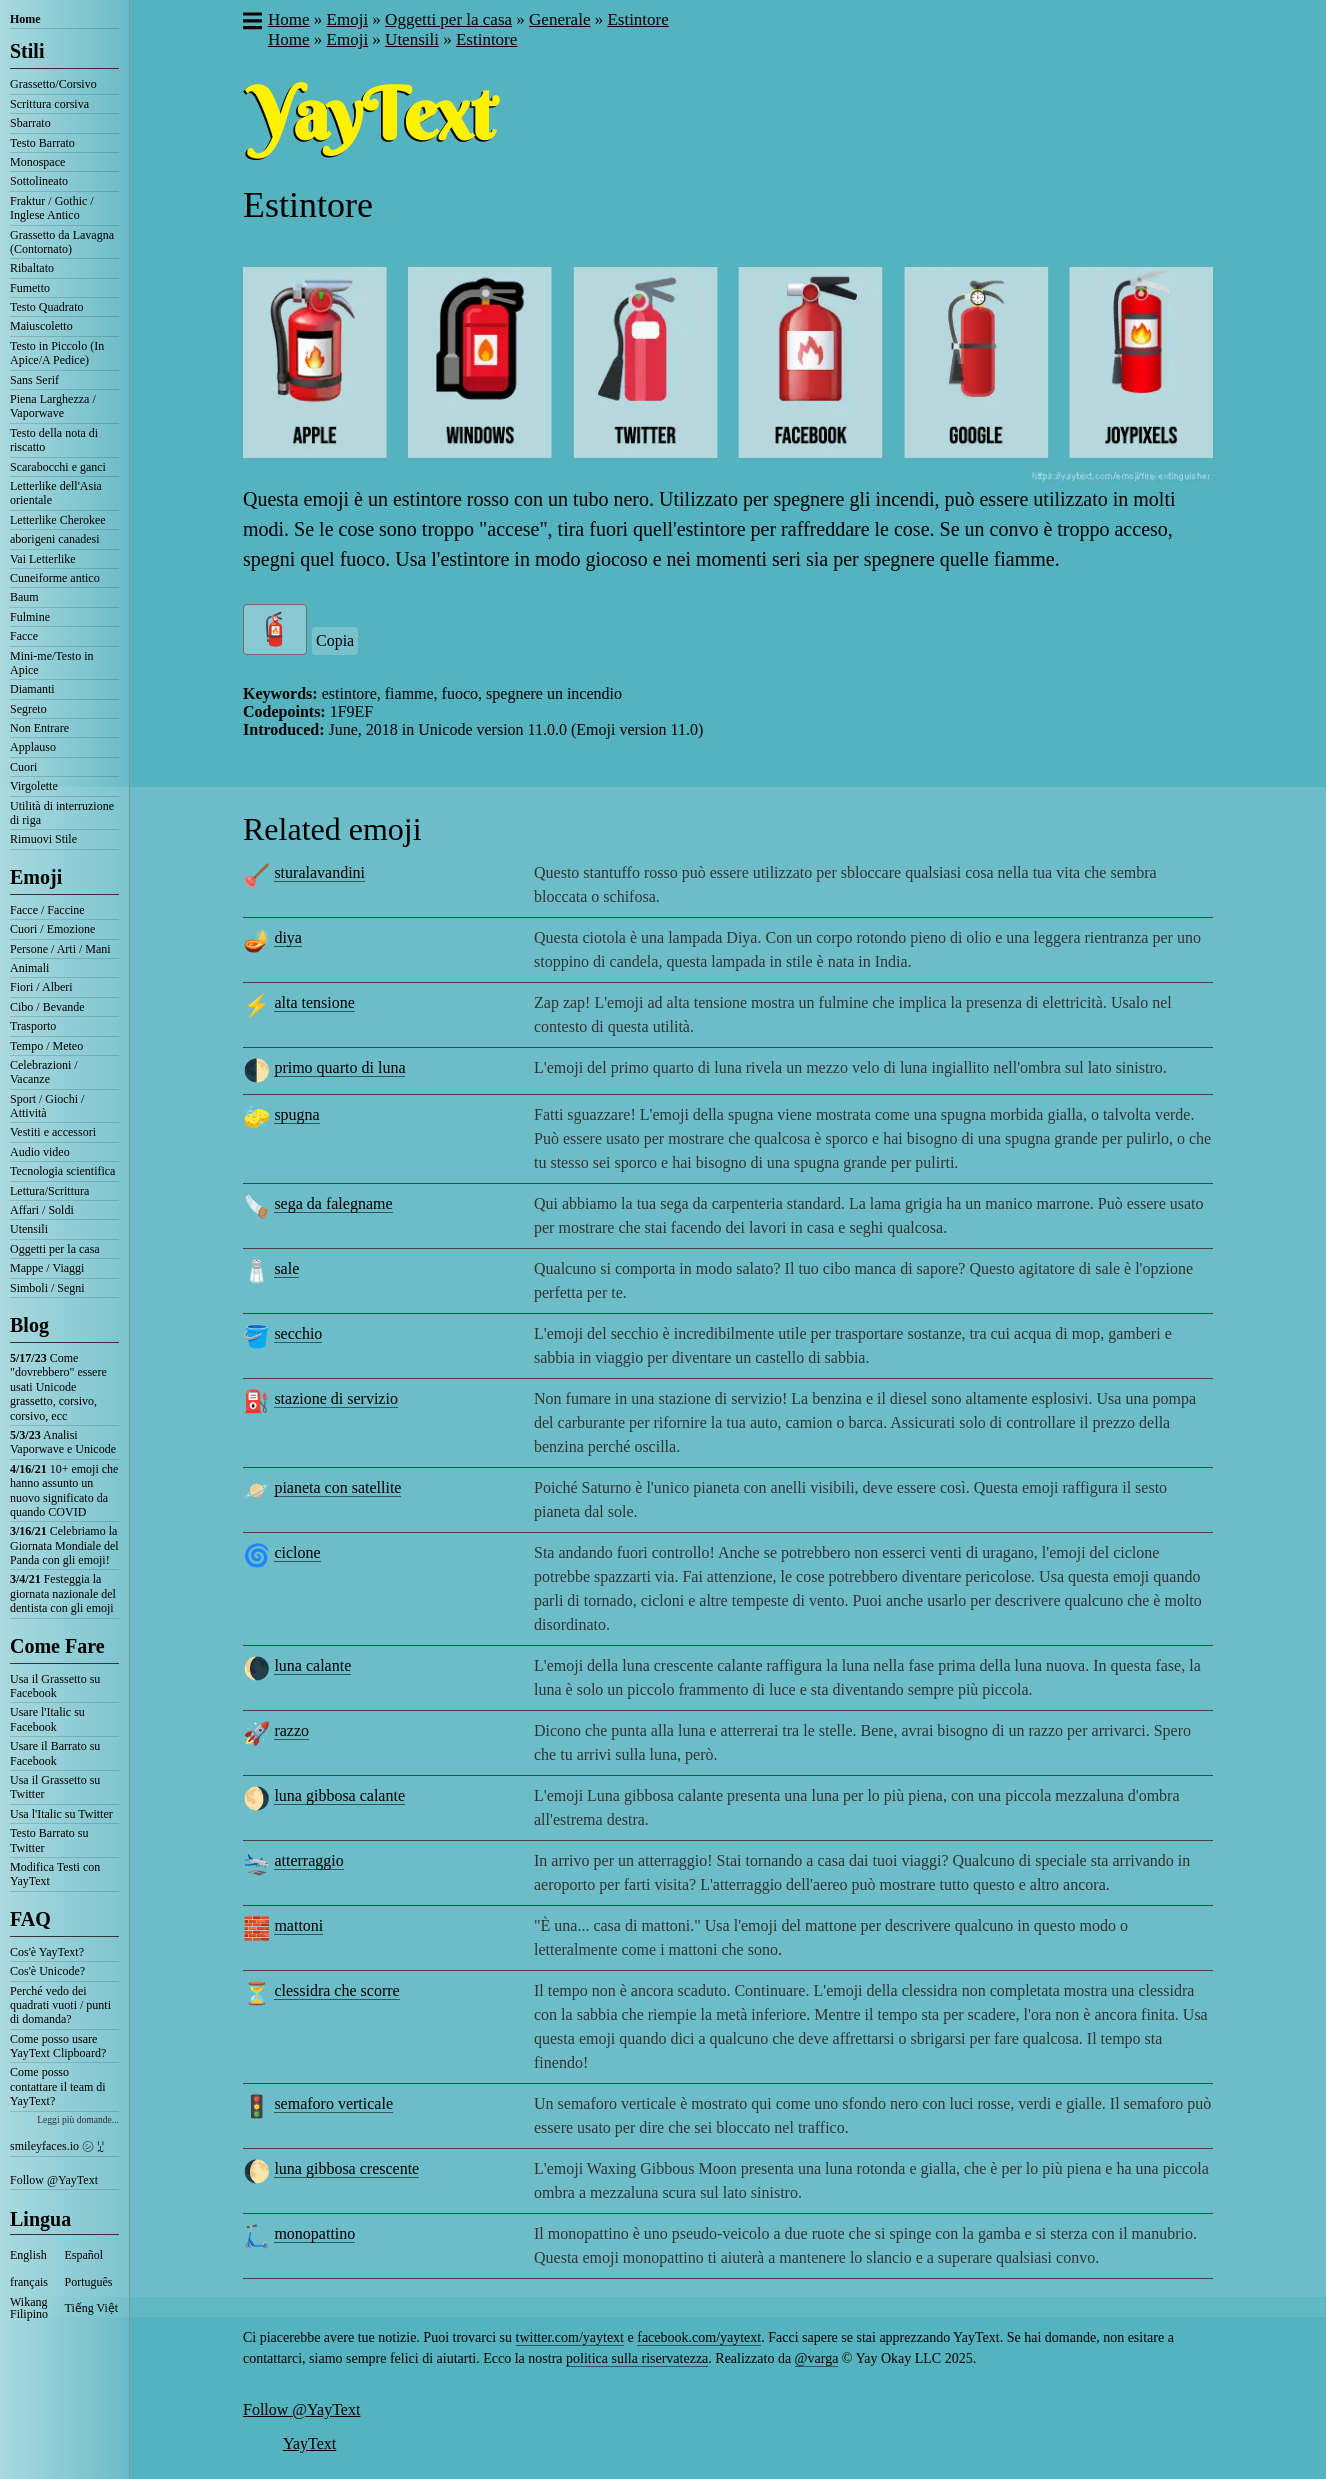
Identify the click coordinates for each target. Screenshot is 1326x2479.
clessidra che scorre (336, 1990)
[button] (251, 23)
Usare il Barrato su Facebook (55, 1753)
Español (84, 2255)
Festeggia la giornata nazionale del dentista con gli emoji (63, 1593)
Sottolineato (39, 181)
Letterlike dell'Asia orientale (56, 493)
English (28, 2255)
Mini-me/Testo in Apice (51, 663)
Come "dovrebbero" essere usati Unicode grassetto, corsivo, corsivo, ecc (58, 1387)
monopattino (314, 2233)
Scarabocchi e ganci (58, 467)
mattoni (298, 1925)
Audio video (40, 1152)
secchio (298, 1333)
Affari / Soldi (42, 1210)
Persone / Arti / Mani (60, 949)
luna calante (312, 1665)
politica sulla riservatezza (637, 2358)
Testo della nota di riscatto (54, 440)
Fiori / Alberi (41, 987)
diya (288, 937)
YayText (309, 2443)
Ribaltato (32, 268)
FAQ (30, 1919)
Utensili (29, 1229)
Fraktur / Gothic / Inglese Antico (52, 208)
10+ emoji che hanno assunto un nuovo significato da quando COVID (64, 1490)
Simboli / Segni (47, 1288)
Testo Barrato (42, 143)
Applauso (33, 747)
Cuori (23, 767)
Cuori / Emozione (52, 929)
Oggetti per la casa (55, 1249)
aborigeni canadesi (55, 539)
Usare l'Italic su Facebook (47, 1719)
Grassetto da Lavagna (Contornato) (62, 242)
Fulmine (30, 617)
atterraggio (308, 1860)
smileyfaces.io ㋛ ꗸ (57, 2146)
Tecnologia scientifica (62, 1171)
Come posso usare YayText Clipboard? (58, 2046)
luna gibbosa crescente (346, 2168)
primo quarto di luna (339, 1067)
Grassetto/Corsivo (53, 84)
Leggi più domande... (78, 2119)
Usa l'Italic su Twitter (61, 1814)
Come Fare (57, 1646)
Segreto (28, 709)
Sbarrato (30, 123)
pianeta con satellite (337, 1487)
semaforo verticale (333, 2103)
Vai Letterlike (43, 559)
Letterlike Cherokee (58, 520)
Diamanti (32, 689)
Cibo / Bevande (47, 1007)
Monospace (37, 162)
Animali (29, 968)
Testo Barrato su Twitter (49, 1840)
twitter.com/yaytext (570, 2337)
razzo (291, 1730)
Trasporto (33, 1026)
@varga (817, 2358)
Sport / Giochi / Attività (47, 1106)
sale (286, 1268)
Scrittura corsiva (49, 104)
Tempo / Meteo (46, 1046)
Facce (24, 636)
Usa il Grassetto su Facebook (55, 1686)
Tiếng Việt (92, 2308)
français (29, 2282)
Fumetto (30, 288)
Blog (29, 1325)
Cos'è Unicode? (47, 1971)
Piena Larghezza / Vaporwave (53, 406)
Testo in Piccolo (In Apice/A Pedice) (57, 353)
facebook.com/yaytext (699, 2337)
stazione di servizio (336, 1398)
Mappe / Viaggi (47, 1268)
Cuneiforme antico (55, 578)
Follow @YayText (54, 2180)
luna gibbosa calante (339, 1795)
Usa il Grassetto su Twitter (55, 1787)
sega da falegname (333, 1203)
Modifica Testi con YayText (55, 1874)
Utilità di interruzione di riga (62, 813)
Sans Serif (34, 380)
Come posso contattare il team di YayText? (58, 2086)
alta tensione (314, 1002)
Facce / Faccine (47, 910)
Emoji (36, 877)
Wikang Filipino (29, 2308)
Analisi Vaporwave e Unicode (63, 1442)
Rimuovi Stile (43, 839)
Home (25, 19)
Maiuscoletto (41, 326)
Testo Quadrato (46, 307)
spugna (296, 1114)
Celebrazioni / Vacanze (44, 1072)
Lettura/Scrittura (49, 1191)
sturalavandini (319, 872)
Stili (27, 51)
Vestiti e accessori (53, 1132)
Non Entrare (39, 728)
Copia (335, 640)
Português (89, 2282)
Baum (24, 597)
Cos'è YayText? (47, 1952)
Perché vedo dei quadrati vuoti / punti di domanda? (60, 2005)
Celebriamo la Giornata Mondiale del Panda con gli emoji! (64, 1545)
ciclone (297, 1552)
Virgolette (34, 786)
